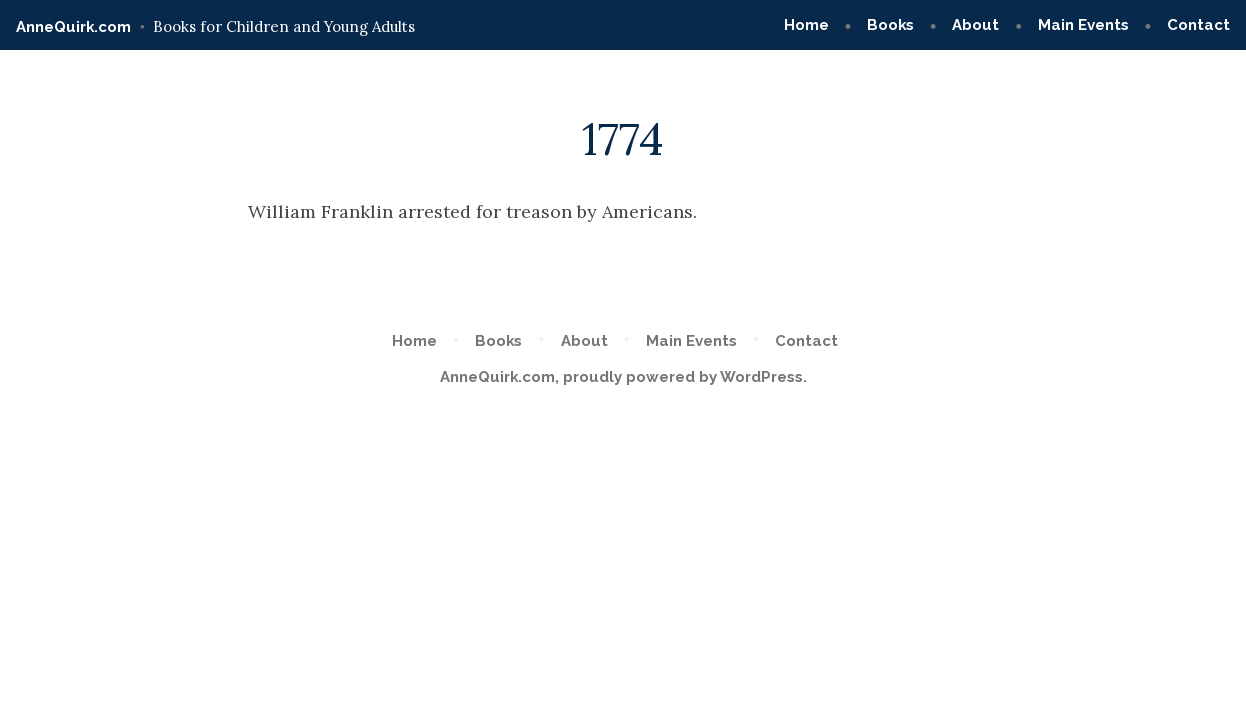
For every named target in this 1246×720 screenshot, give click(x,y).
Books (890, 25)
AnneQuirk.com (73, 27)
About (975, 25)
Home (806, 25)
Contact (1198, 25)
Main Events (1083, 25)
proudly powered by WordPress (683, 377)
